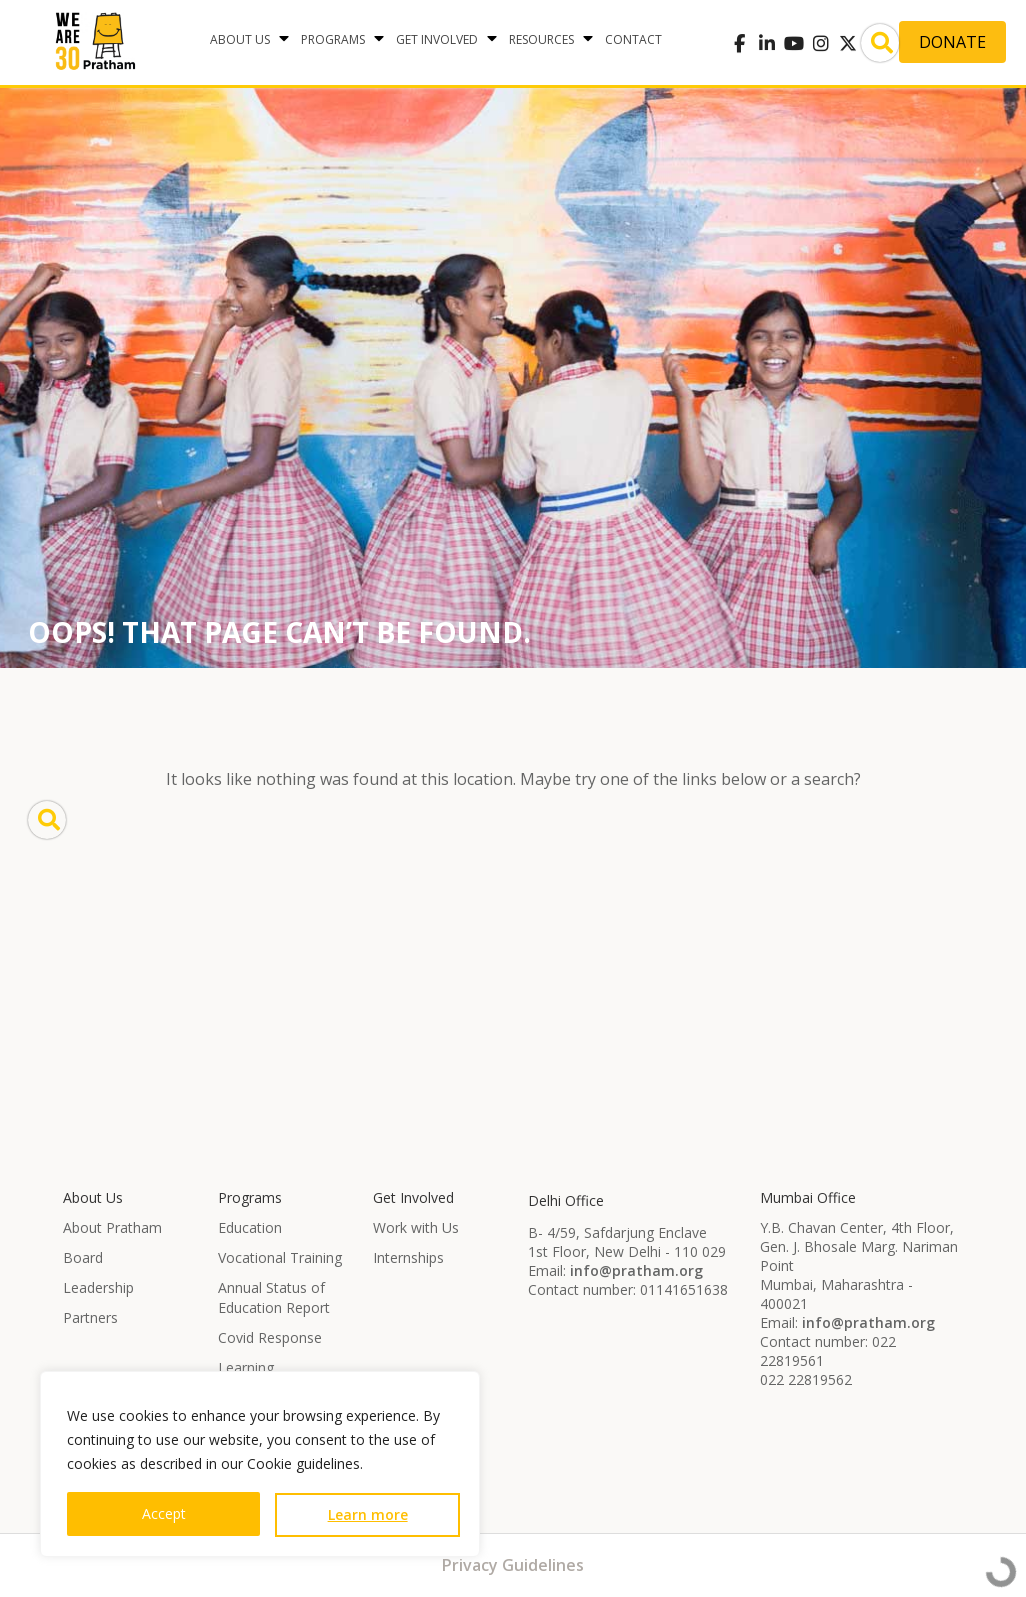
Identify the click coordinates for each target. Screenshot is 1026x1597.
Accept (164, 1513)
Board (83, 1257)
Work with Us (416, 1227)
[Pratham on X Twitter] (847, 43)
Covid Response (270, 1337)
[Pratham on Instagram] (820, 43)
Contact (633, 39)
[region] (260, 1464)
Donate (952, 42)
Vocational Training (280, 1257)
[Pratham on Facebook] (739, 43)
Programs (333, 39)
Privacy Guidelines (513, 1565)
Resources (541, 39)
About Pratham (112, 1227)
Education (250, 1227)
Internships (408, 1257)
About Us (240, 39)
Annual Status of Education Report (274, 1297)
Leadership (98, 1287)
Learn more (368, 1514)
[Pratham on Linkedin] (766, 43)
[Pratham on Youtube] (793, 43)
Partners (90, 1317)
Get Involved (437, 39)
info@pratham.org (636, 1270)
